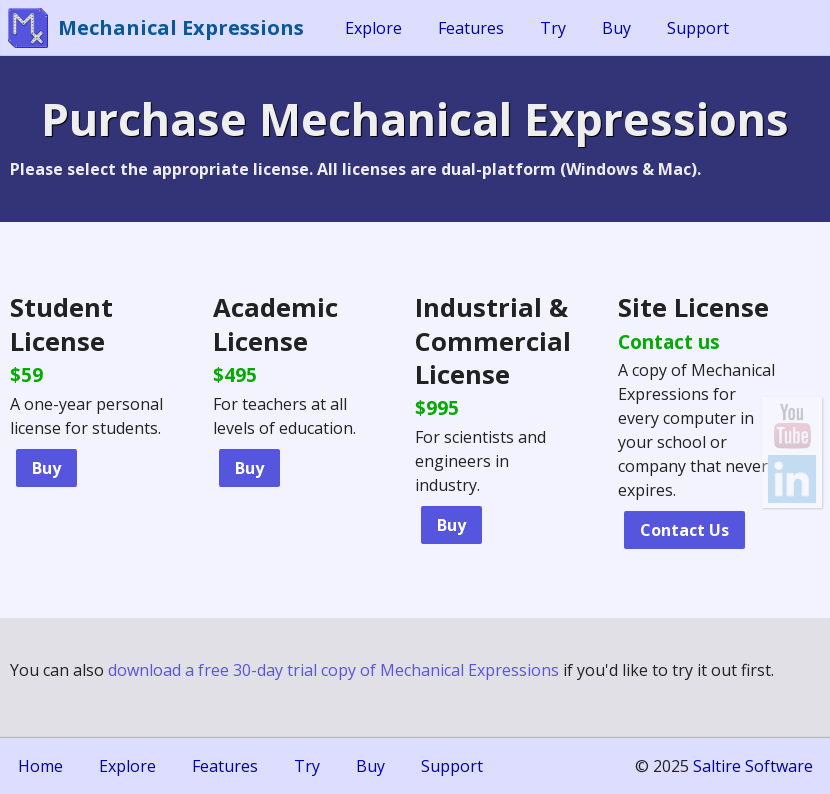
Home (40, 766)
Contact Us (684, 530)
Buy (616, 28)
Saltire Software (753, 766)
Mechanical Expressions (181, 27)
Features (471, 28)
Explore (373, 28)
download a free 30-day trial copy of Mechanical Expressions (333, 670)
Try (553, 28)
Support (698, 28)
